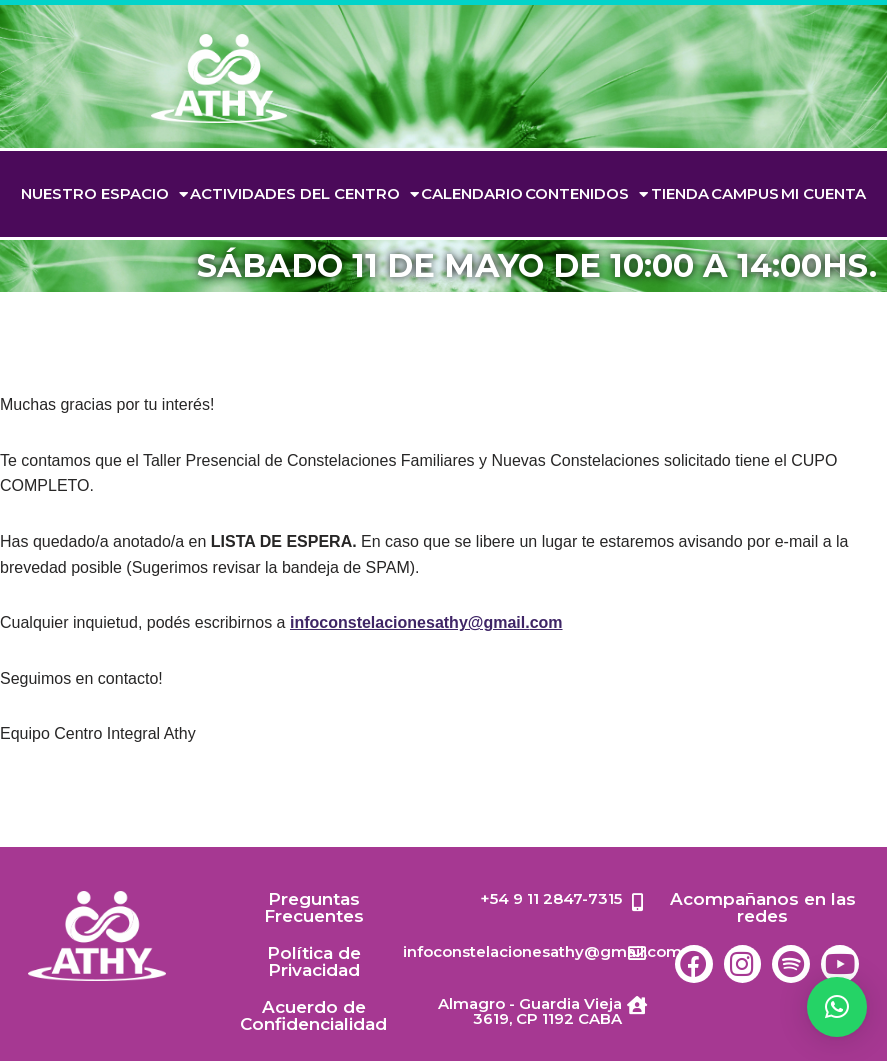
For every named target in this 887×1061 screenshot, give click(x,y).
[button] (837, 1007)
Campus (745, 193)
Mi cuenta (823, 193)
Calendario (472, 193)
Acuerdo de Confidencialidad (313, 1015)
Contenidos (586, 194)
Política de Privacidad (314, 961)
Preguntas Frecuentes (314, 907)
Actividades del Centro (304, 194)
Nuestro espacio (104, 194)
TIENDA (680, 193)
